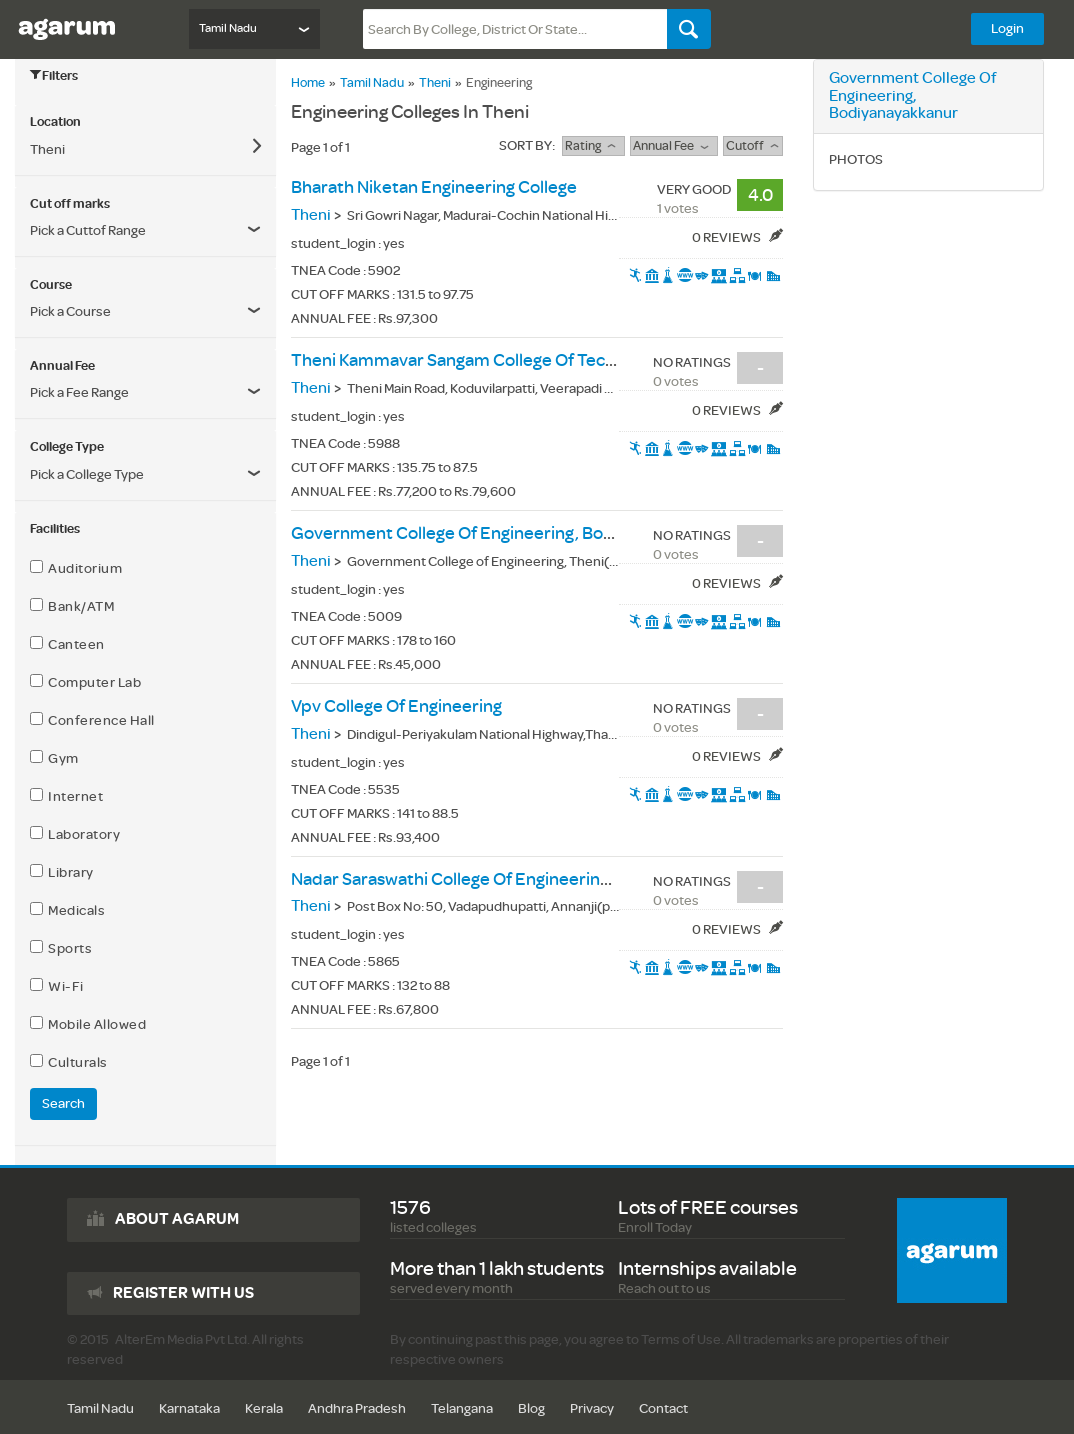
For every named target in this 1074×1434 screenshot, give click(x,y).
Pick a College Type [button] (87, 474)
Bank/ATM (72, 606)
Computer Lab (85, 682)
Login (1007, 28)
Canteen (67, 644)
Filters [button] (54, 76)
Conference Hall (92, 720)
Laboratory (75, 834)
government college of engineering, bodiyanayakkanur (509, 533)
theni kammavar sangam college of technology (479, 360)
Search (63, 1103)
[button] (145, 393)
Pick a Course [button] (70, 311)
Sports (61, 948)
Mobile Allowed (88, 1024)
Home (308, 83)
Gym (54, 758)
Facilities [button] (55, 529)
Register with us (183, 1293)
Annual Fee (673, 146)
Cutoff (752, 146)
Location (55, 122)
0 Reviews (737, 237)
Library (62, 872)
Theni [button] (47, 149)
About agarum (177, 1219)
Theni (435, 83)
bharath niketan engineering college (434, 187)
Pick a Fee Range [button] (79, 392)
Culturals (69, 1062)
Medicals (67, 910)
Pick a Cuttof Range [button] (88, 230)
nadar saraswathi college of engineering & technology (504, 879)
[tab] (145, 122)
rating (593, 146)
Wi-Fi (57, 986)
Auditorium (76, 568)
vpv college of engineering (396, 706)
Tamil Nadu (372, 83)
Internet (66, 796)
